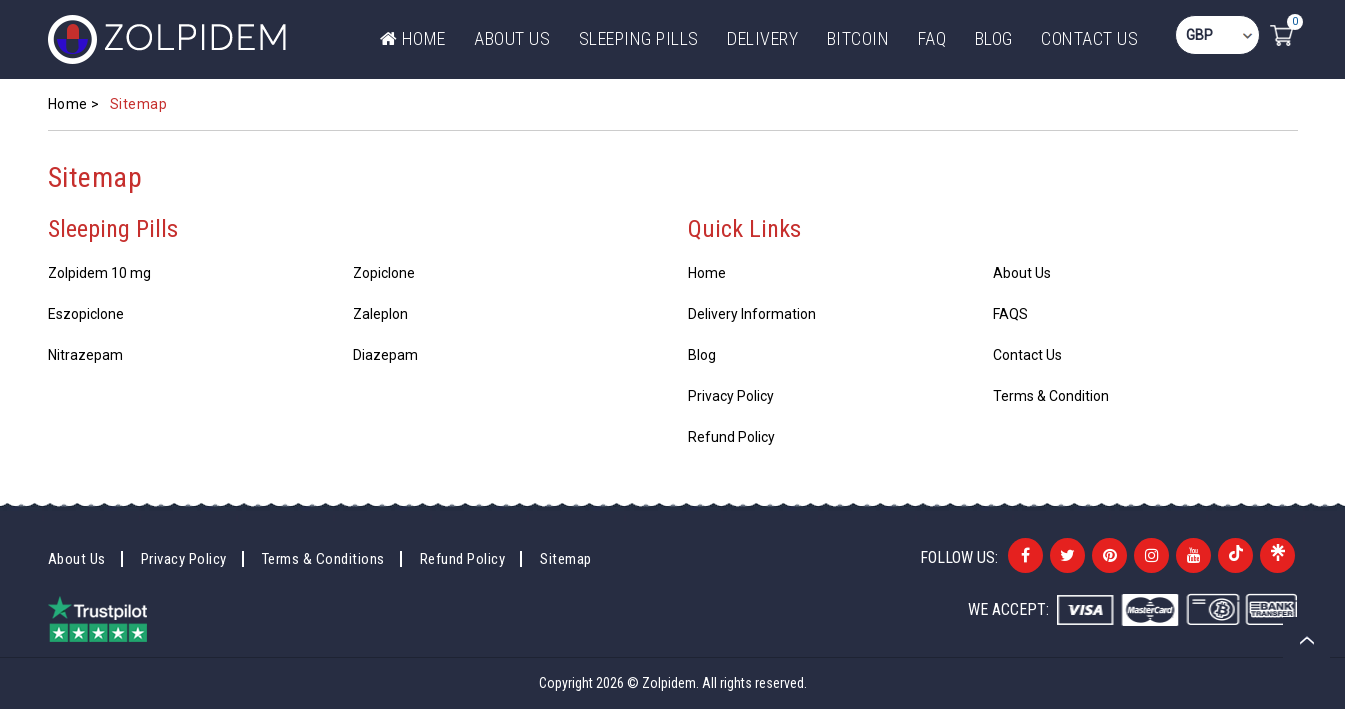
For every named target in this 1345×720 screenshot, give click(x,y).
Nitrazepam (85, 355)
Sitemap (566, 559)
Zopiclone (384, 273)
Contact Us (1089, 38)
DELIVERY (762, 38)
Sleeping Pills (639, 38)
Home (413, 38)
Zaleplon (380, 314)
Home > (74, 104)
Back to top (1306, 640)
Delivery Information (752, 314)
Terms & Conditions (323, 559)
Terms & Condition (1051, 396)
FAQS (1010, 314)
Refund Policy (731, 437)
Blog (994, 38)
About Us (1022, 273)
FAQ (932, 38)
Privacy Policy (731, 396)
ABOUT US (512, 38)
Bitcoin (858, 38)
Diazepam (385, 355)
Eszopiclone (86, 314)
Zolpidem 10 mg (99, 273)
